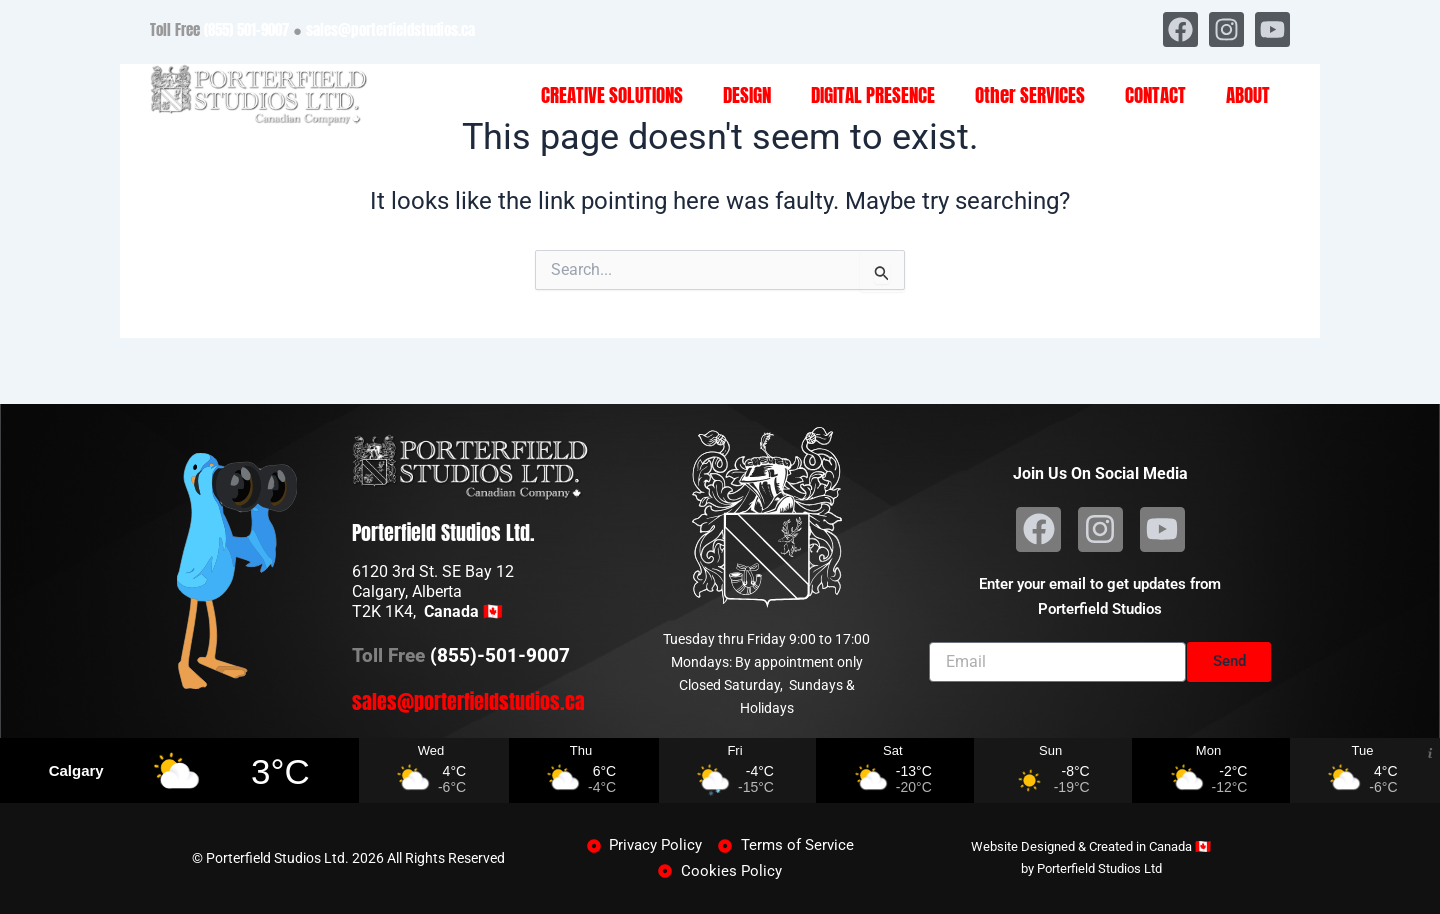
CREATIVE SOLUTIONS (612, 95)
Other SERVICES (1030, 95)
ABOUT (1248, 95)
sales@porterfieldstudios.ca (390, 29)
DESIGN (747, 95)
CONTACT (1155, 95)
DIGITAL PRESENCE (873, 95)
